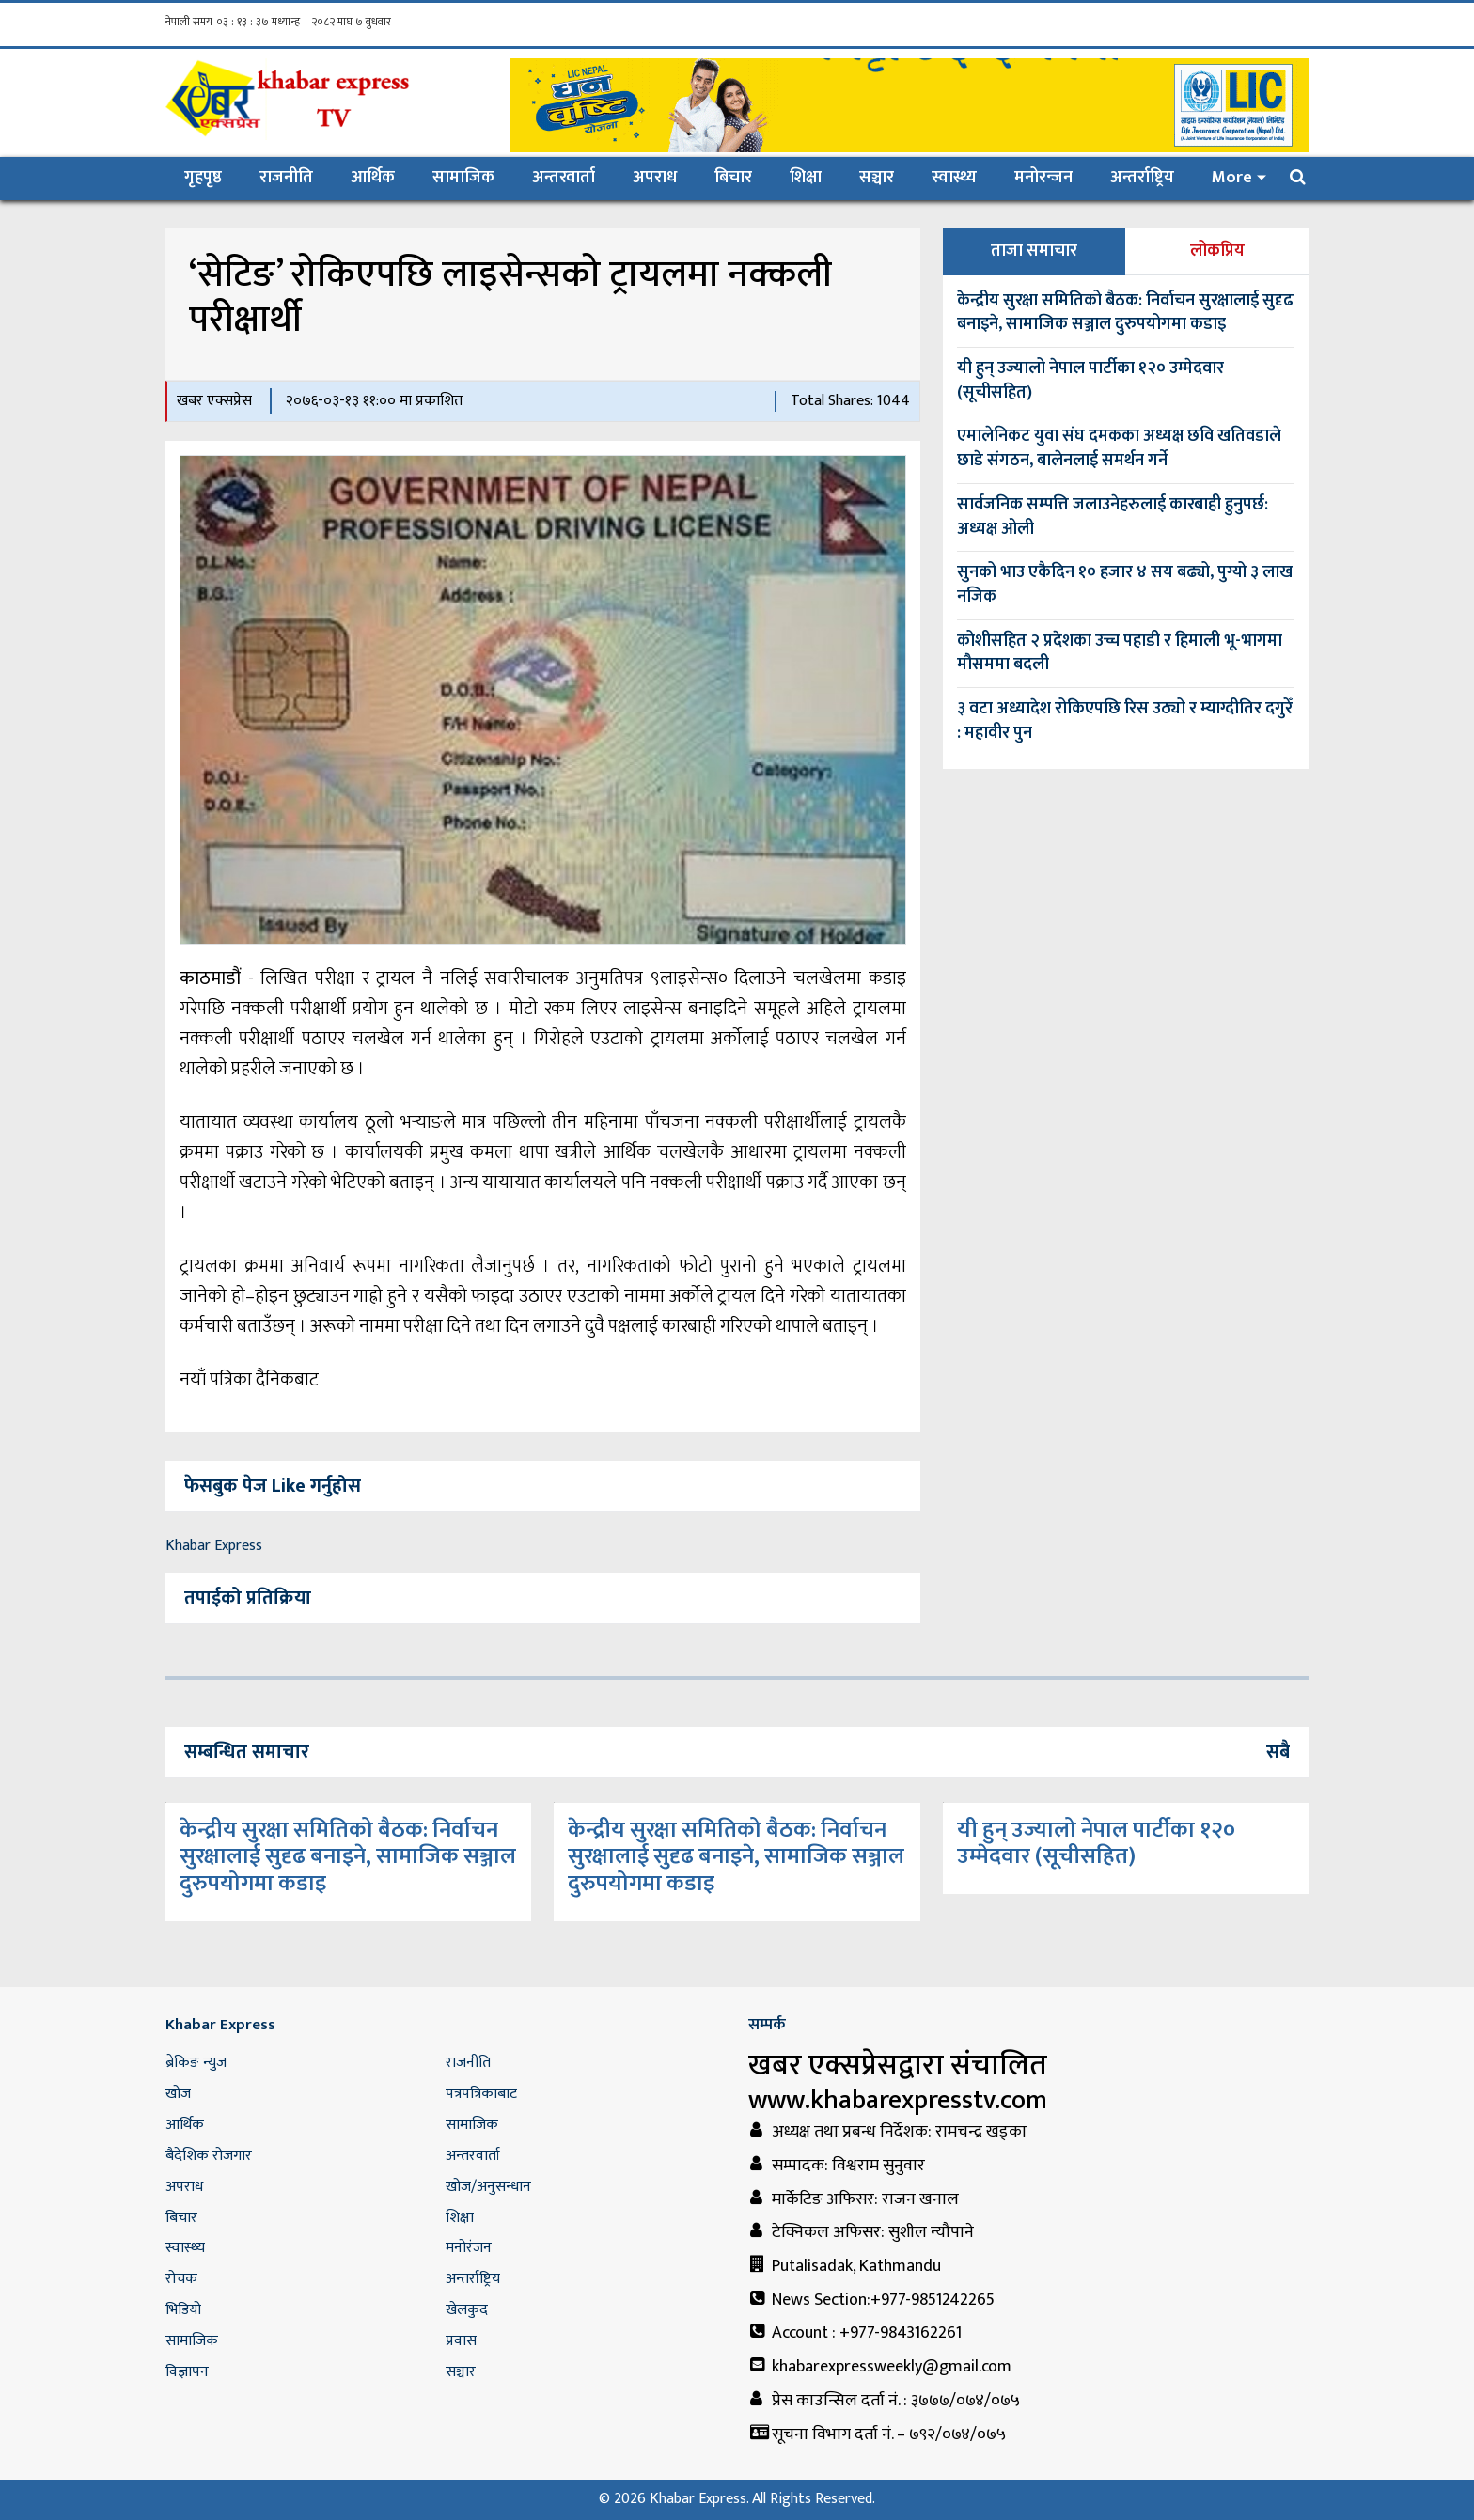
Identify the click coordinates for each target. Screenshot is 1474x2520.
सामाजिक (463, 178)
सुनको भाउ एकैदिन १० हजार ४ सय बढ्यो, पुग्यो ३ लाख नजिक (1125, 584)
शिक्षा (806, 178)
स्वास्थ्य (954, 178)
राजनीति (286, 178)
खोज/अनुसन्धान (488, 2186)
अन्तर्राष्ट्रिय (1142, 178)
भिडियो (183, 2310)
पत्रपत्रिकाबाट (481, 2093)
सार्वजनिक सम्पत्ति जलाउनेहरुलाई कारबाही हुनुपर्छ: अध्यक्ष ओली (1112, 517)
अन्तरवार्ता (563, 178)
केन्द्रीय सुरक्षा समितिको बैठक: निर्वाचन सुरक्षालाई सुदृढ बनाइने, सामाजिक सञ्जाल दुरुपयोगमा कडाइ (1125, 313)
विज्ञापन (187, 2372)
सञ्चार (876, 178)
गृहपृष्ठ (212, 177)
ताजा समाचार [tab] (1034, 251)
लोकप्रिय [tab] (1217, 251)
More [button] (1232, 178)
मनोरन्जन (1043, 178)
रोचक (181, 2279)
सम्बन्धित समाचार (246, 1752)
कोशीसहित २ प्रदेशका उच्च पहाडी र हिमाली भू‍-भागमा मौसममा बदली (1119, 653)
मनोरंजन (469, 2248)
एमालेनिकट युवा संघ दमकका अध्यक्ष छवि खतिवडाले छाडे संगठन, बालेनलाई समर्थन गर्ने (1119, 448)
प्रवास (461, 2341)
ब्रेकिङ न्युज (196, 2062)
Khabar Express (213, 1545)
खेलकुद (467, 2310)
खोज (178, 2093)
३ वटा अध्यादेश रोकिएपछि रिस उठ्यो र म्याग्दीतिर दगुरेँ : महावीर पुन (1125, 721)
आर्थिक (373, 178)
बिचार (733, 178)
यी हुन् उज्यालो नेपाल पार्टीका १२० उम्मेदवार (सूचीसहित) (1090, 380)
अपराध (655, 178)
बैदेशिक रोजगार (208, 2155)
